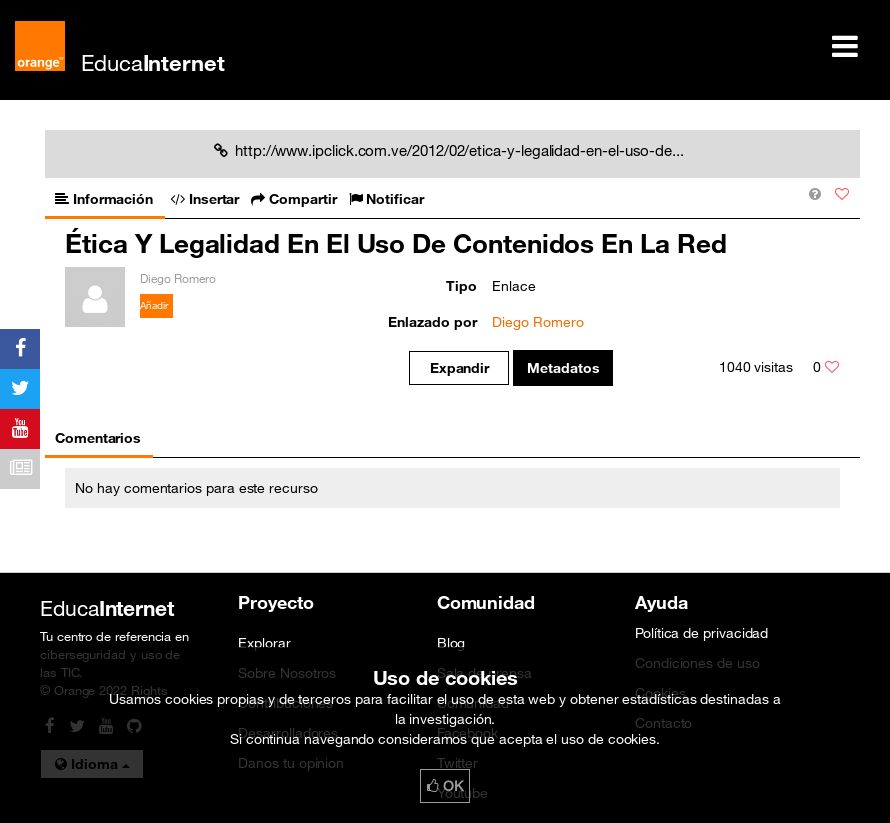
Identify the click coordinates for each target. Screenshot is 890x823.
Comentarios (98, 438)
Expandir (459, 368)
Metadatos (563, 368)
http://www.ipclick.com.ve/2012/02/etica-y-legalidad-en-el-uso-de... (449, 150)
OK (445, 786)
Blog (451, 643)
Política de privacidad (701, 633)
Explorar (264, 643)
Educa (153, 62)
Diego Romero (537, 322)
